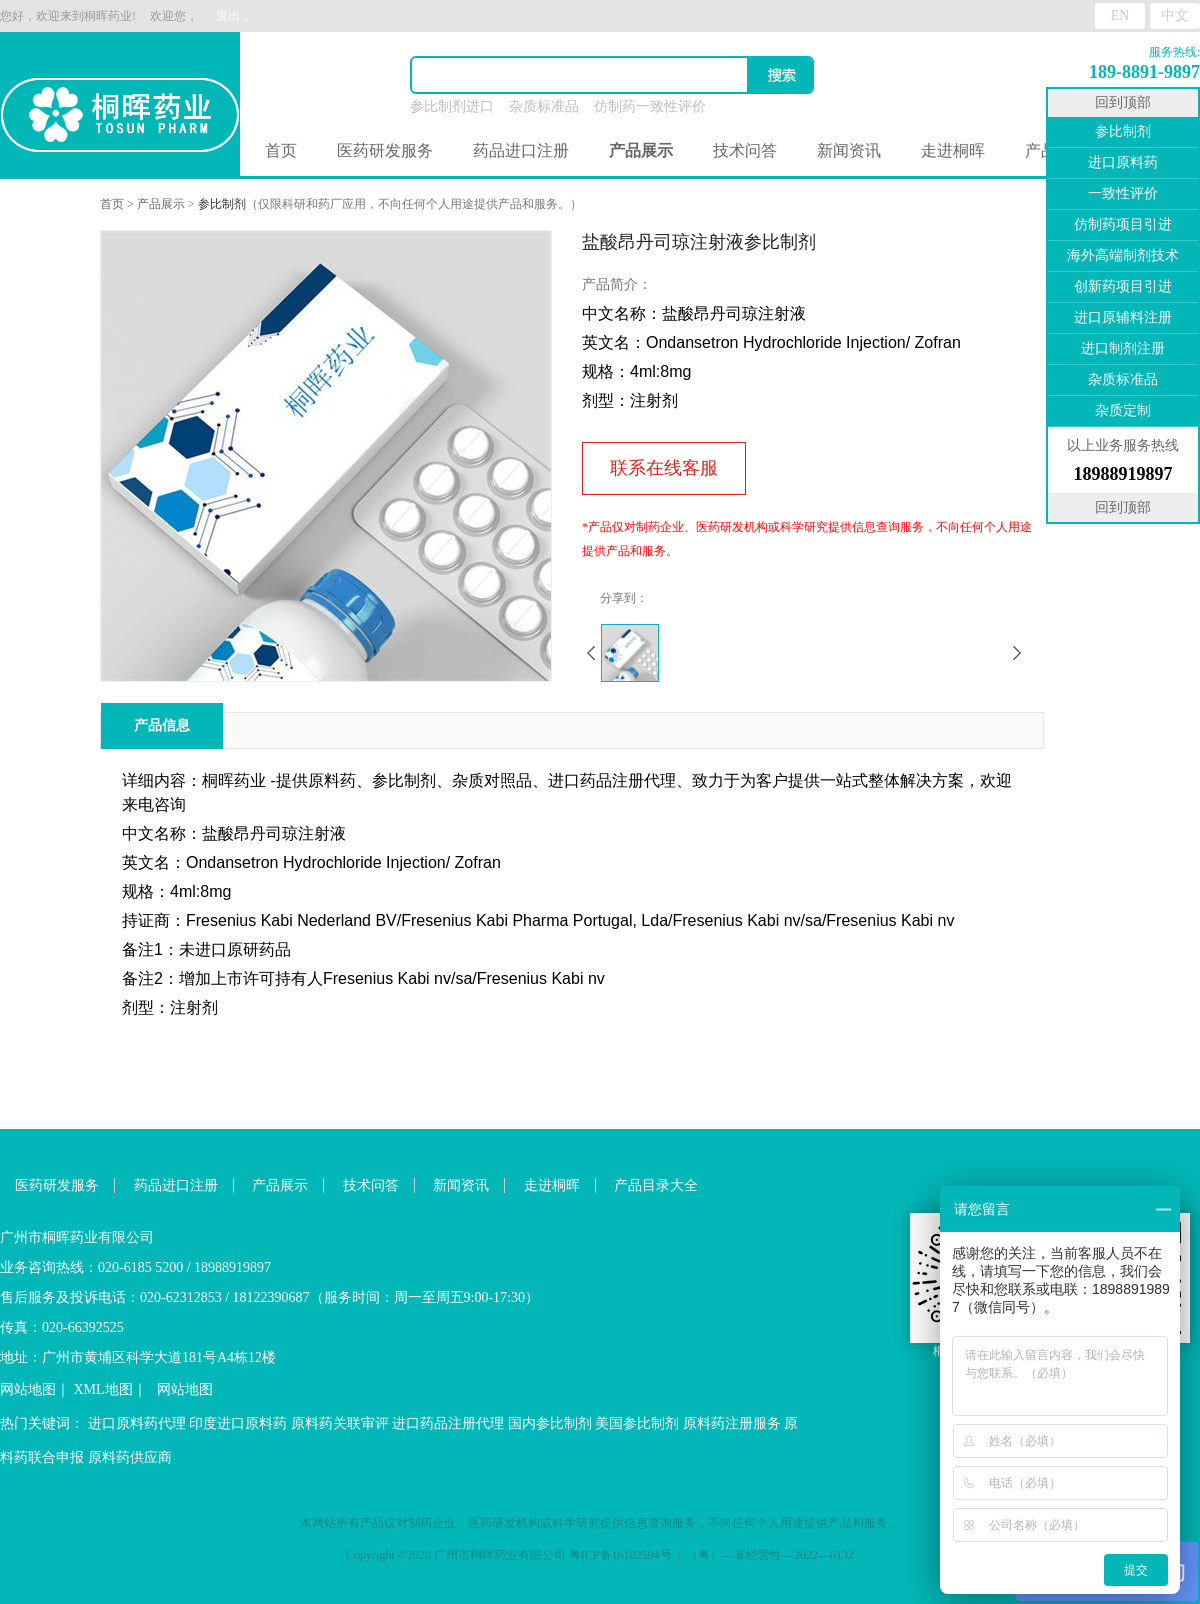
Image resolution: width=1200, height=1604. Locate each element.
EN (1120, 15)
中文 (1175, 15)
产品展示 (161, 204)
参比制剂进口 (452, 106)
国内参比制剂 (550, 1423)
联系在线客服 (664, 468)
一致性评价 (1123, 193)
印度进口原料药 (238, 1423)
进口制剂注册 (1123, 348)
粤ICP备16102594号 (620, 1555)
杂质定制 (1123, 410)
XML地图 (103, 1389)
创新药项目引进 (1123, 286)
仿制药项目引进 (1123, 224)
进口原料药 (1123, 162)
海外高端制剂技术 (1123, 255)
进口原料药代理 (137, 1423)
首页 (281, 150)
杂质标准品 (544, 106)
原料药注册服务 (732, 1423)
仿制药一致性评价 (650, 106)
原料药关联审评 (340, 1423)
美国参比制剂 (637, 1423)
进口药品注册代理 (448, 1423)
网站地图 (28, 1389)
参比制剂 (222, 204)
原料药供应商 (130, 1457)
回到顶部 (1123, 102)
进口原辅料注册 (1123, 317)
